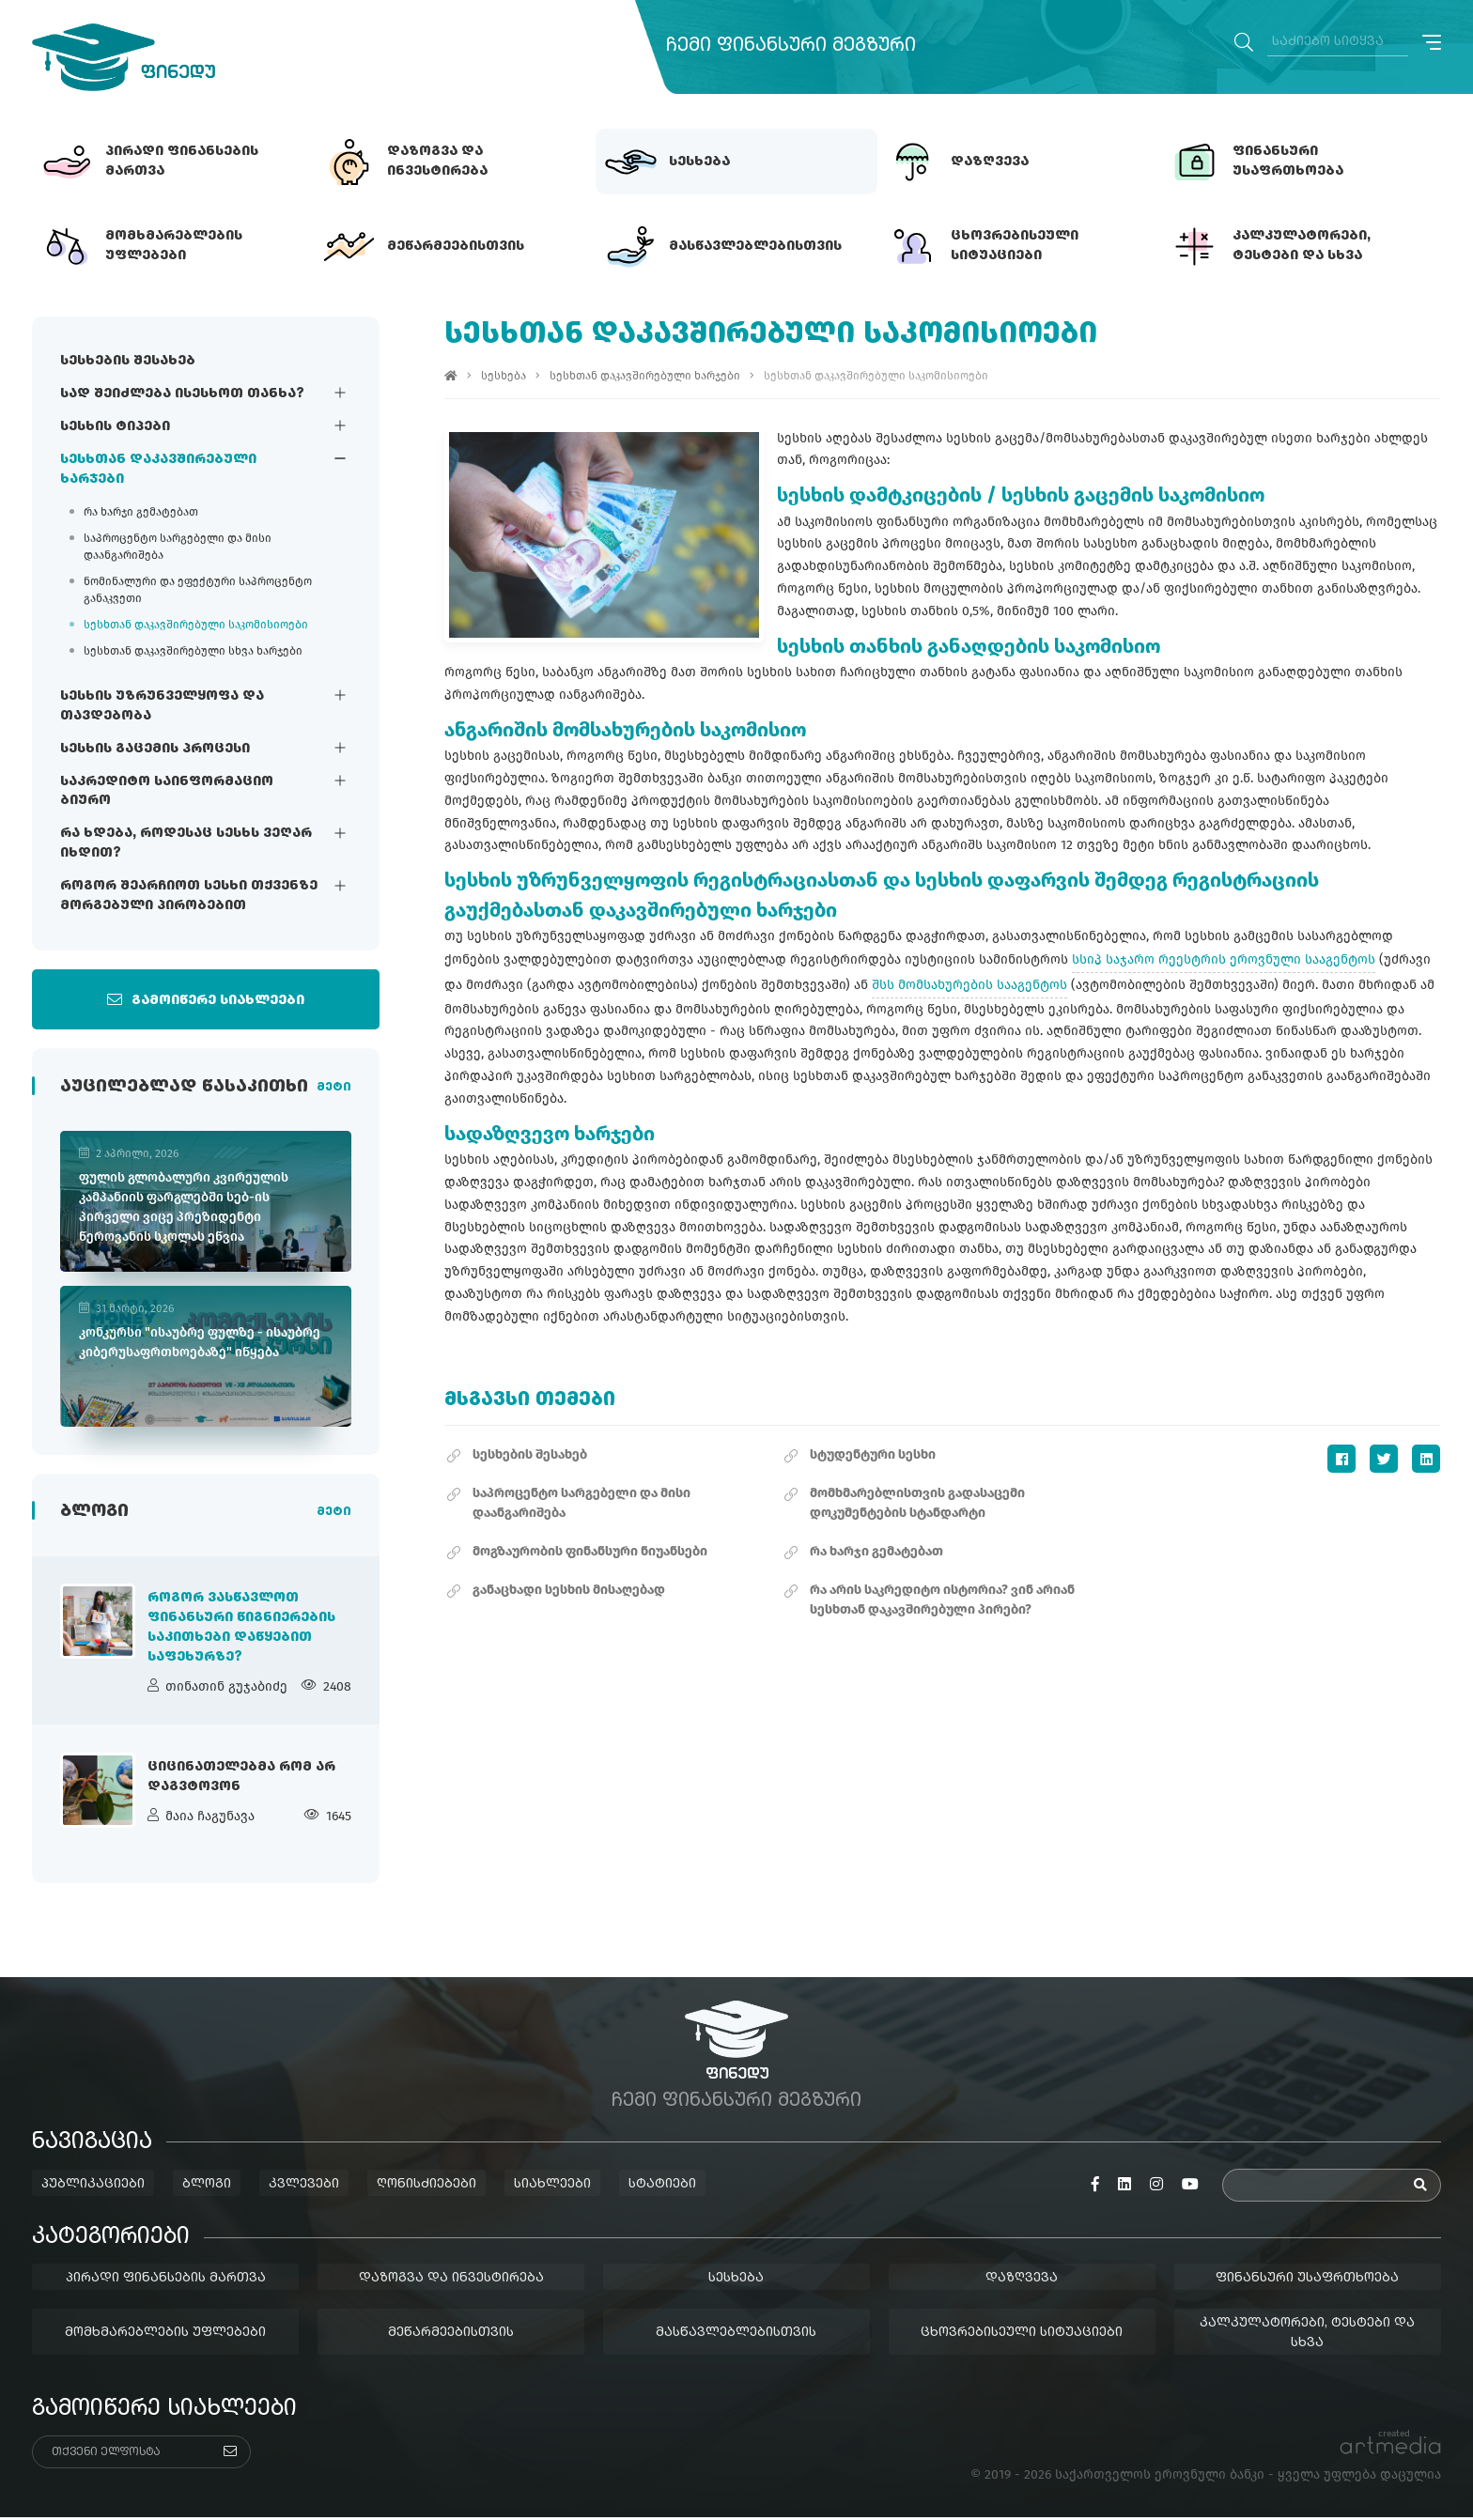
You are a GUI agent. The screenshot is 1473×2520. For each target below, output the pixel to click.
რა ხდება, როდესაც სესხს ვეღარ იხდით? (186, 843)
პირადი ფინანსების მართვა (166, 2280)
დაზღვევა (1022, 2280)
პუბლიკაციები (93, 2186)
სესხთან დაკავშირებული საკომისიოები (196, 624)
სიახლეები (552, 2186)
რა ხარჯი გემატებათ (141, 511)
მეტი (334, 1088)
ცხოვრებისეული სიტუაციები (1023, 2335)
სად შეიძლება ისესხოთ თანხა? (182, 393)
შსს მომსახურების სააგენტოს (970, 985)
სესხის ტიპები (115, 426)
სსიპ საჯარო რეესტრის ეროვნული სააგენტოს (1224, 959)
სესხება (504, 375)
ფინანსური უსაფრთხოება (1308, 2280)
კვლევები (304, 2186)
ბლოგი (206, 2186)
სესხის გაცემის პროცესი (155, 748)
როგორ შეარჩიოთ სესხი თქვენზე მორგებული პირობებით (189, 896)
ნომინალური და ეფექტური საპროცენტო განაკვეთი (198, 590)
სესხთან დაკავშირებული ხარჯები (158, 469)
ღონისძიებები (426, 2186)
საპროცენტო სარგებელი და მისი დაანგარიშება (177, 547)
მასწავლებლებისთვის (737, 2335)
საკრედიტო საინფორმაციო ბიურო (166, 791)
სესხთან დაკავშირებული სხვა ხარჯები (193, 650)
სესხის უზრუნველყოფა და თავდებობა (162, 705)
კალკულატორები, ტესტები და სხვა (1308, 2335)
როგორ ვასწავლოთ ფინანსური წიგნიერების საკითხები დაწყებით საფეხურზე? (241, 1630)
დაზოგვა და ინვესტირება (451, 2280)
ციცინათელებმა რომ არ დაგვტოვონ (241, 1779)
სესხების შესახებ (127, 360)
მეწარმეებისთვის (451, 2335)
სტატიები (662, 2186)
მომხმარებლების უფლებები (165, 2335)
